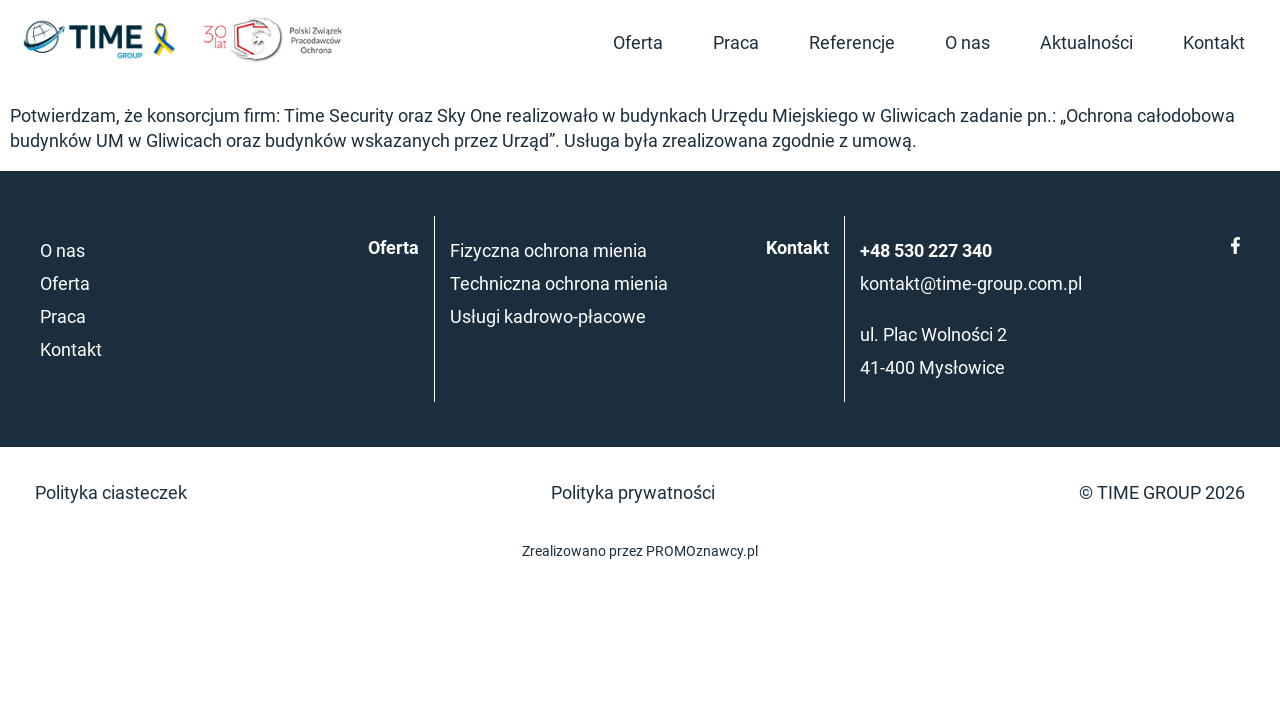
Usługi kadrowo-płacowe (548, 316)
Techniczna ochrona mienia (559, 283)
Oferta (638, 42)
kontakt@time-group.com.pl (971, 283)
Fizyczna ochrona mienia (548, 250)
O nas (967, 42)
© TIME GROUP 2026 (1162, 492)
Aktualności (1086, 42)
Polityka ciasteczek (111, 492)
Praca (736, 42)
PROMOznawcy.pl (702, 551)
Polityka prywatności (633, 492)
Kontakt (1214, 42)
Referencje (852, 42)
